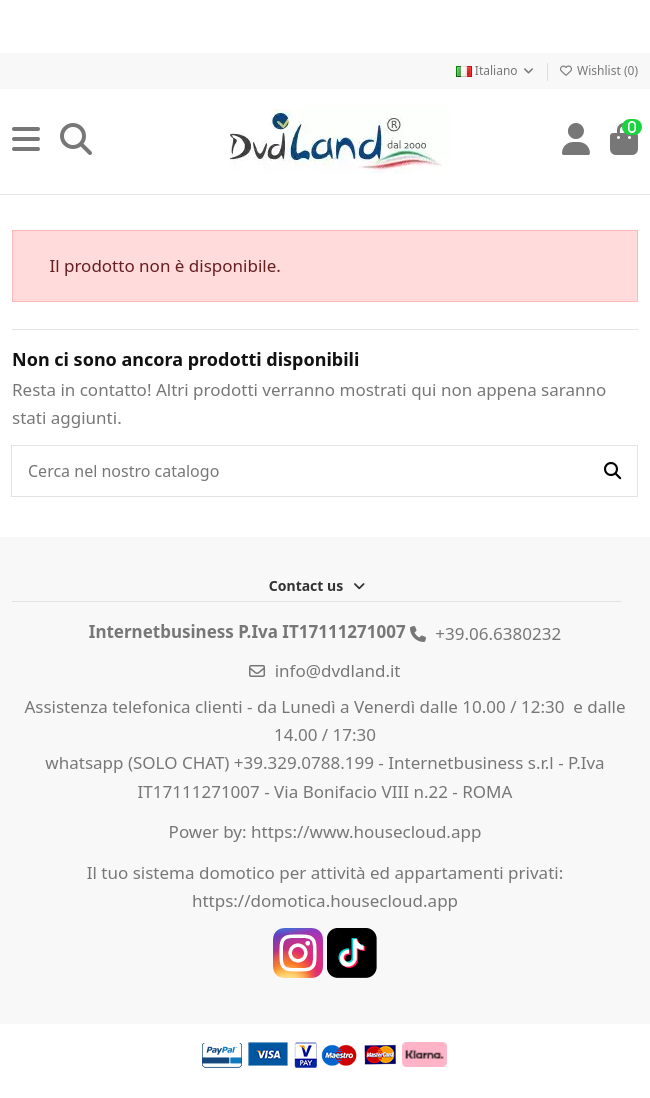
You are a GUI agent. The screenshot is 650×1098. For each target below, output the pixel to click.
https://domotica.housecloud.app (325, 900)
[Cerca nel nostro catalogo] (612, 471)
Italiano (496, 70)
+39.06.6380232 (498, 633)
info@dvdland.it (338, 670)
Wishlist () (598, 70)
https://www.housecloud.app (366, 831)
